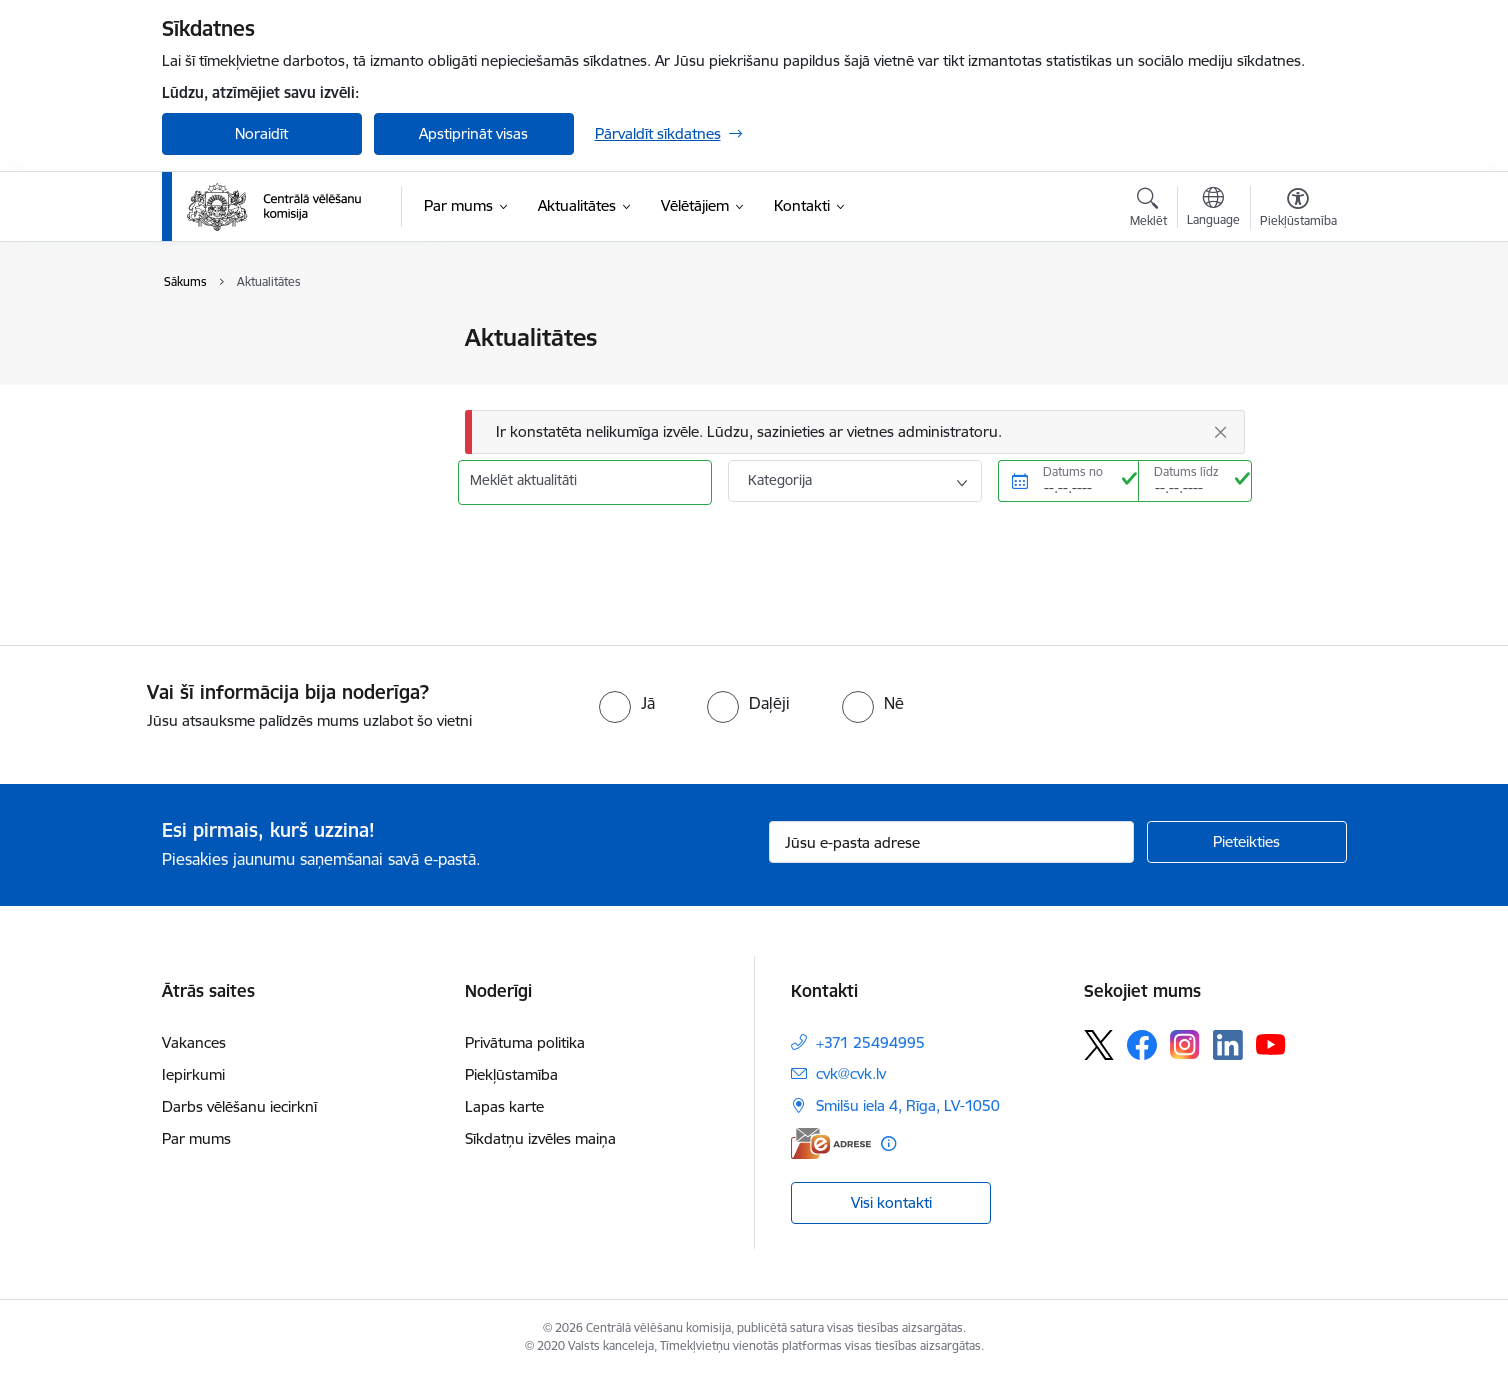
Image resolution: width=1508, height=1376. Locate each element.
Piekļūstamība (511, 1074)
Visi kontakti (891, 1202)
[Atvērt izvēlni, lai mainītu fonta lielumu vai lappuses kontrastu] (1298, 210)
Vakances (194, 1042)
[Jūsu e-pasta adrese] (951, 842)
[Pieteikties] (1247, 842)
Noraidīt (261, 133)
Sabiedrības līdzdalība (255, 408)
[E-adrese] (831, 1143)
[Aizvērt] (1220, 432)
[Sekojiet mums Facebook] (1142, 1045)
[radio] (627, 703)
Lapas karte (504, 1106)
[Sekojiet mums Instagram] (1185, 1044)
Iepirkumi (193, 1074)
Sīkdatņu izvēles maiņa (540, 1138)
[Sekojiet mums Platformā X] (1099, 1045)
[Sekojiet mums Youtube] (1271, 1044)
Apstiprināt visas (473, 133)
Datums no (1073, 471)
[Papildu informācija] (888, 1143)
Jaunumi (211, 339)
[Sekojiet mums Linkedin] (1228, 1045)
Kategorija (780, 480)
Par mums (196, 1138)
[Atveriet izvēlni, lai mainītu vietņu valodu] (1213, 209)
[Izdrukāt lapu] (1297, 329)
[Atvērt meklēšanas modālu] (1148, 210)
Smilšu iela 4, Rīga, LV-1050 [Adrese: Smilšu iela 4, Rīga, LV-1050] (908, 1105)
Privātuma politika (525, 1042)
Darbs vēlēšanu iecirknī (239, 1106)
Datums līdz (1186, 471)
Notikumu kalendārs (251, 373)
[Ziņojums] (855, 432)
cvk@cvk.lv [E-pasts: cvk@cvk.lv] (851, 1073)
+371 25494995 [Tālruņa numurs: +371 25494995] (870, 1042)
